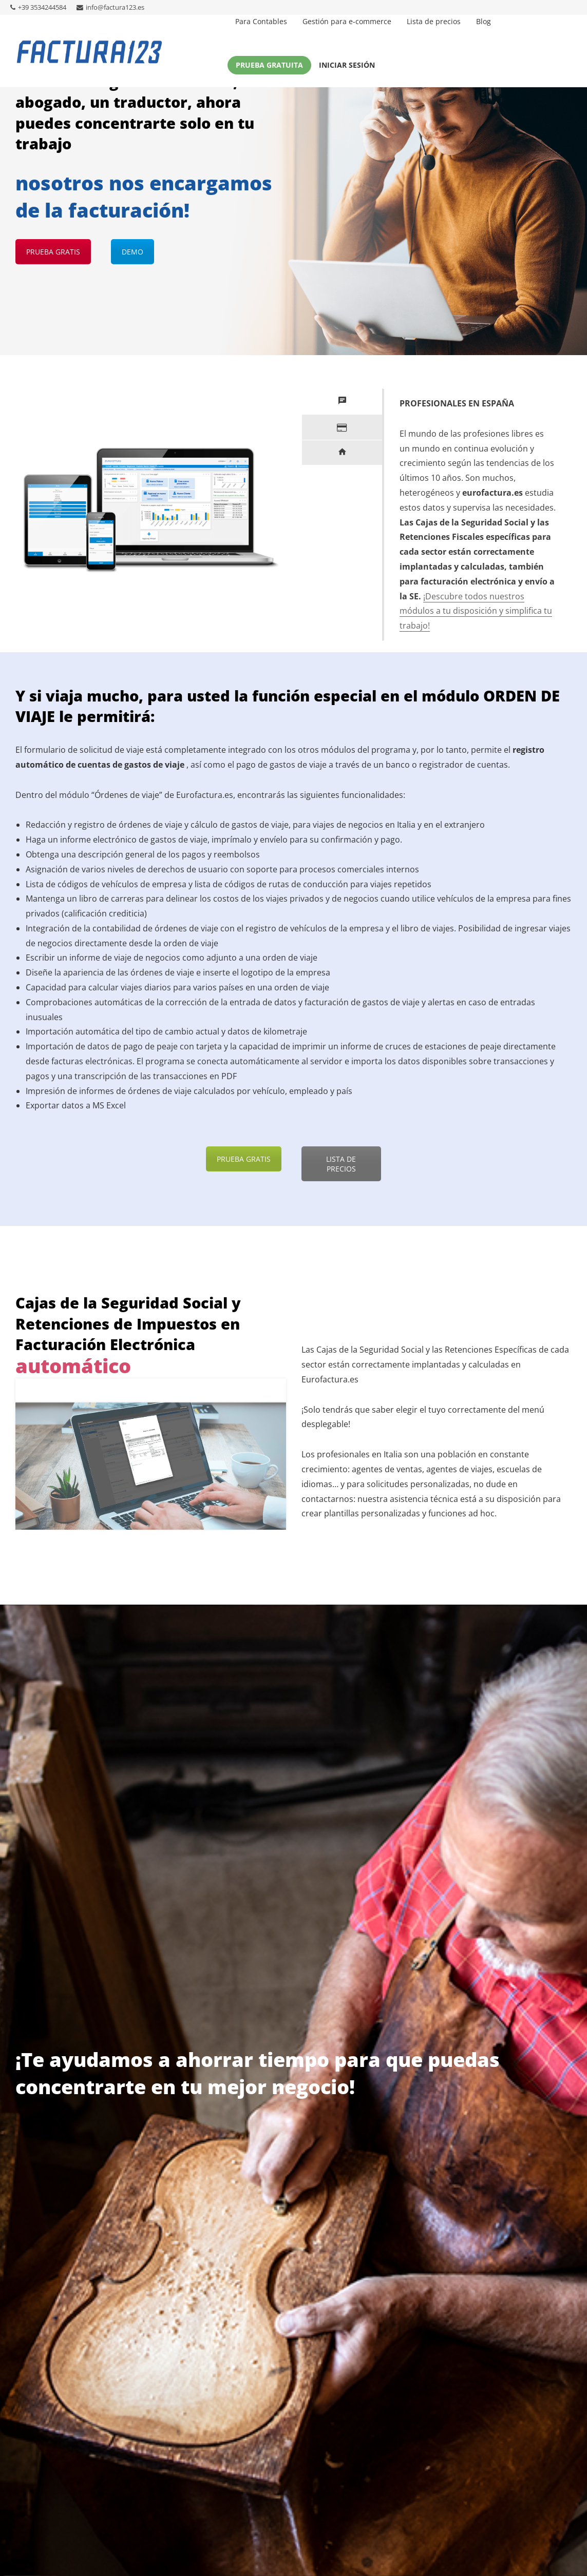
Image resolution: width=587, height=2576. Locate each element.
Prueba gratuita (269, 65)
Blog (483, 21)
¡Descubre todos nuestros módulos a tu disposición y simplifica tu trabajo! (476, 611)
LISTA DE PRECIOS (341, 1164)
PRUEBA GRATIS (53, 252)
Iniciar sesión (347, 65)
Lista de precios (434, 21)
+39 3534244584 (38, 7)
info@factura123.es (110, 7)
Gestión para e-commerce (346, 21)
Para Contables (261, 21)
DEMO (132, 252)
